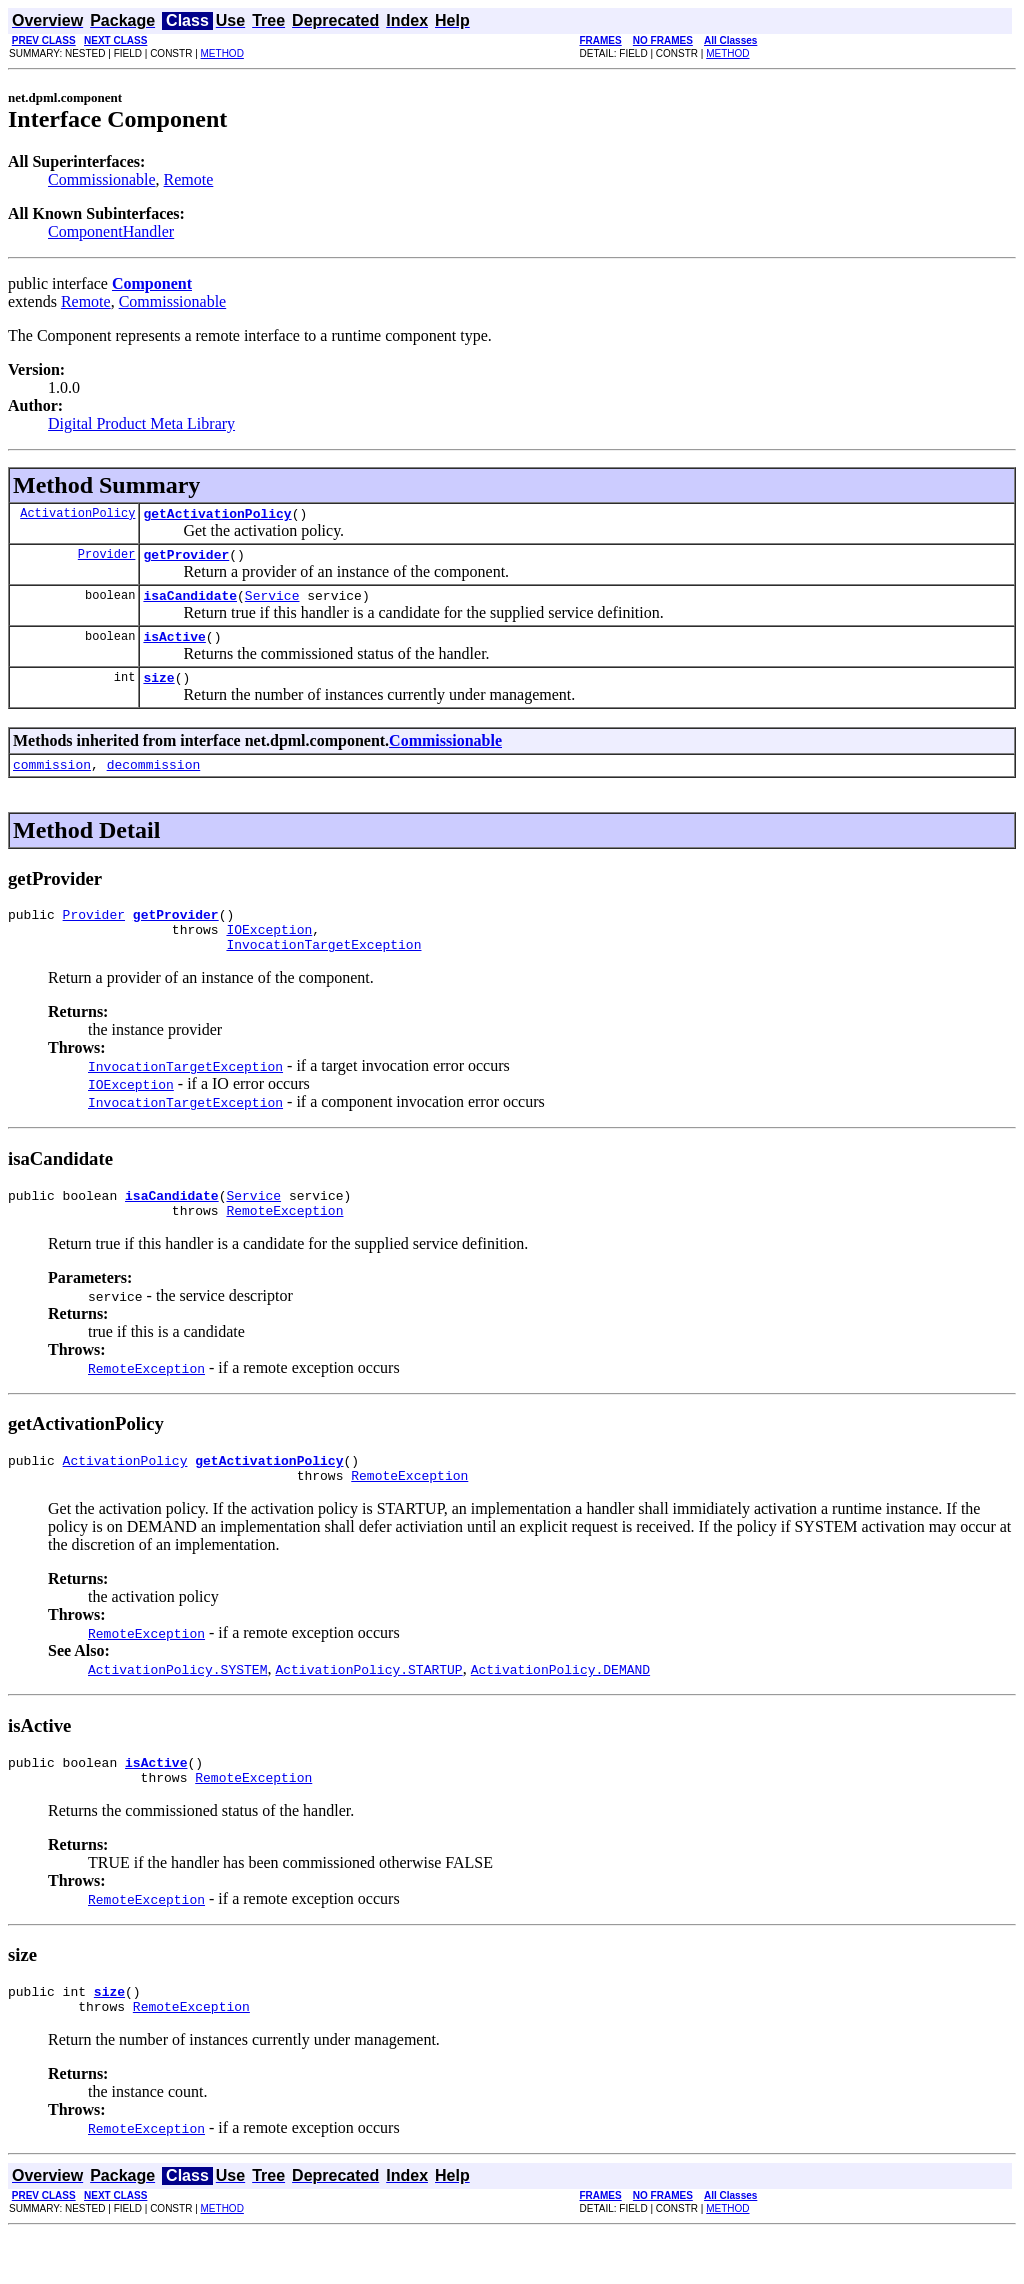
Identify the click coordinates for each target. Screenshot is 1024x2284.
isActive (174, 648)
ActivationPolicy (77, 515)
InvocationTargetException (323, 971)
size (158, 692)
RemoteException (284, 1243)
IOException (269, 953)
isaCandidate (190, 604)
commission (52, 782)
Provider (107, 559)
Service (272, 604)
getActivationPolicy (217, 516)
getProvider (186, 560)
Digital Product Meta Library (141, 423)
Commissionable (102, 179)
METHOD (222, 53)
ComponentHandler (111, 231)
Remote (189, 179)
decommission (154, 782)
